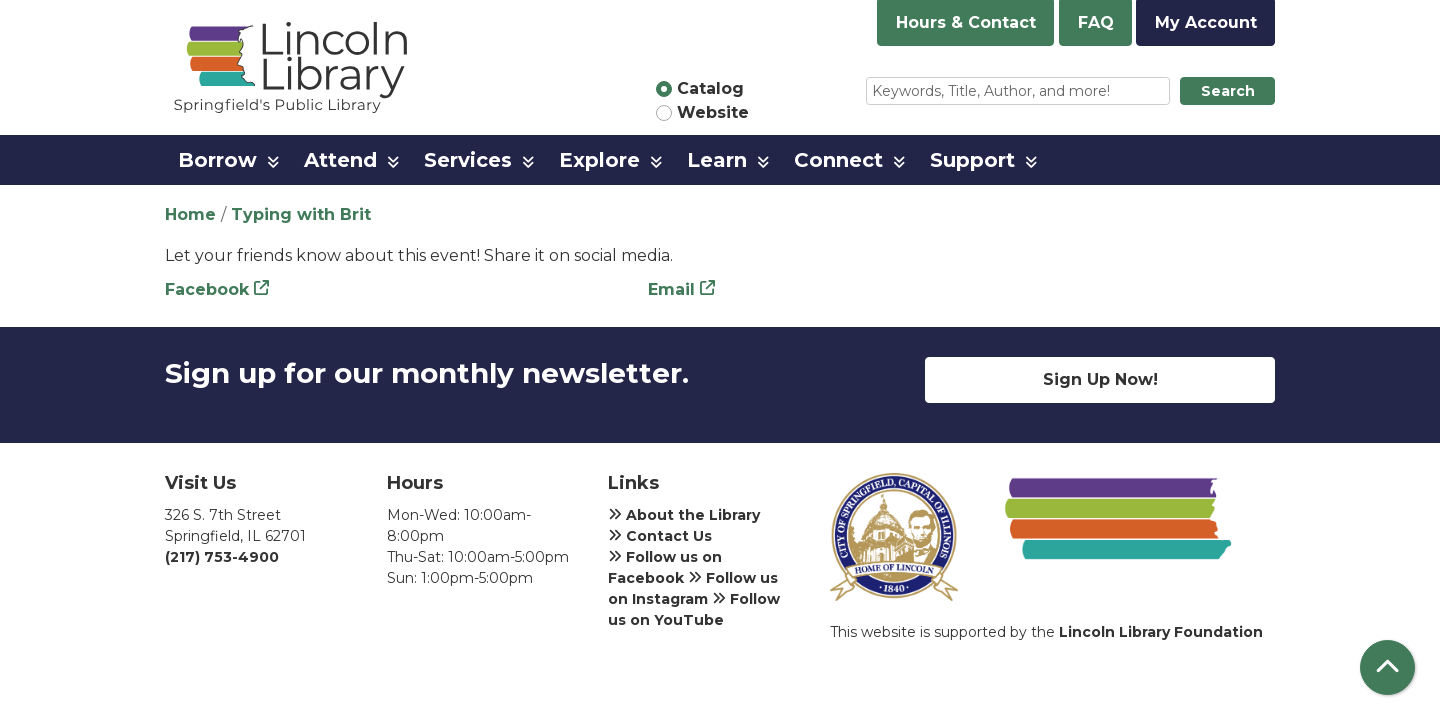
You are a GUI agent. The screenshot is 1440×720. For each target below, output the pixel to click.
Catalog (710, 88)
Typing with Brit (301, 214)
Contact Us (660, 536)
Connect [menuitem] (838, 160)
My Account (1206, 22)
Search (1228, 91)
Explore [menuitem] (599, 160)
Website (713, 112)
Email (671, 289)
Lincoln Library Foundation (1161, 632)
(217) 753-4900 (222, 557)
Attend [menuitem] (340, 160)
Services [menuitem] (468, 160)
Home (190, 214)
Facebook (207, 289)
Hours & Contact (966, 22)
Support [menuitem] (972, 160)
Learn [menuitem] (717, 160)
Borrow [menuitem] (217, 160)
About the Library (684, 515)
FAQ (1096, 22)
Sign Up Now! (1100, 379)
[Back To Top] (1387, 667)
